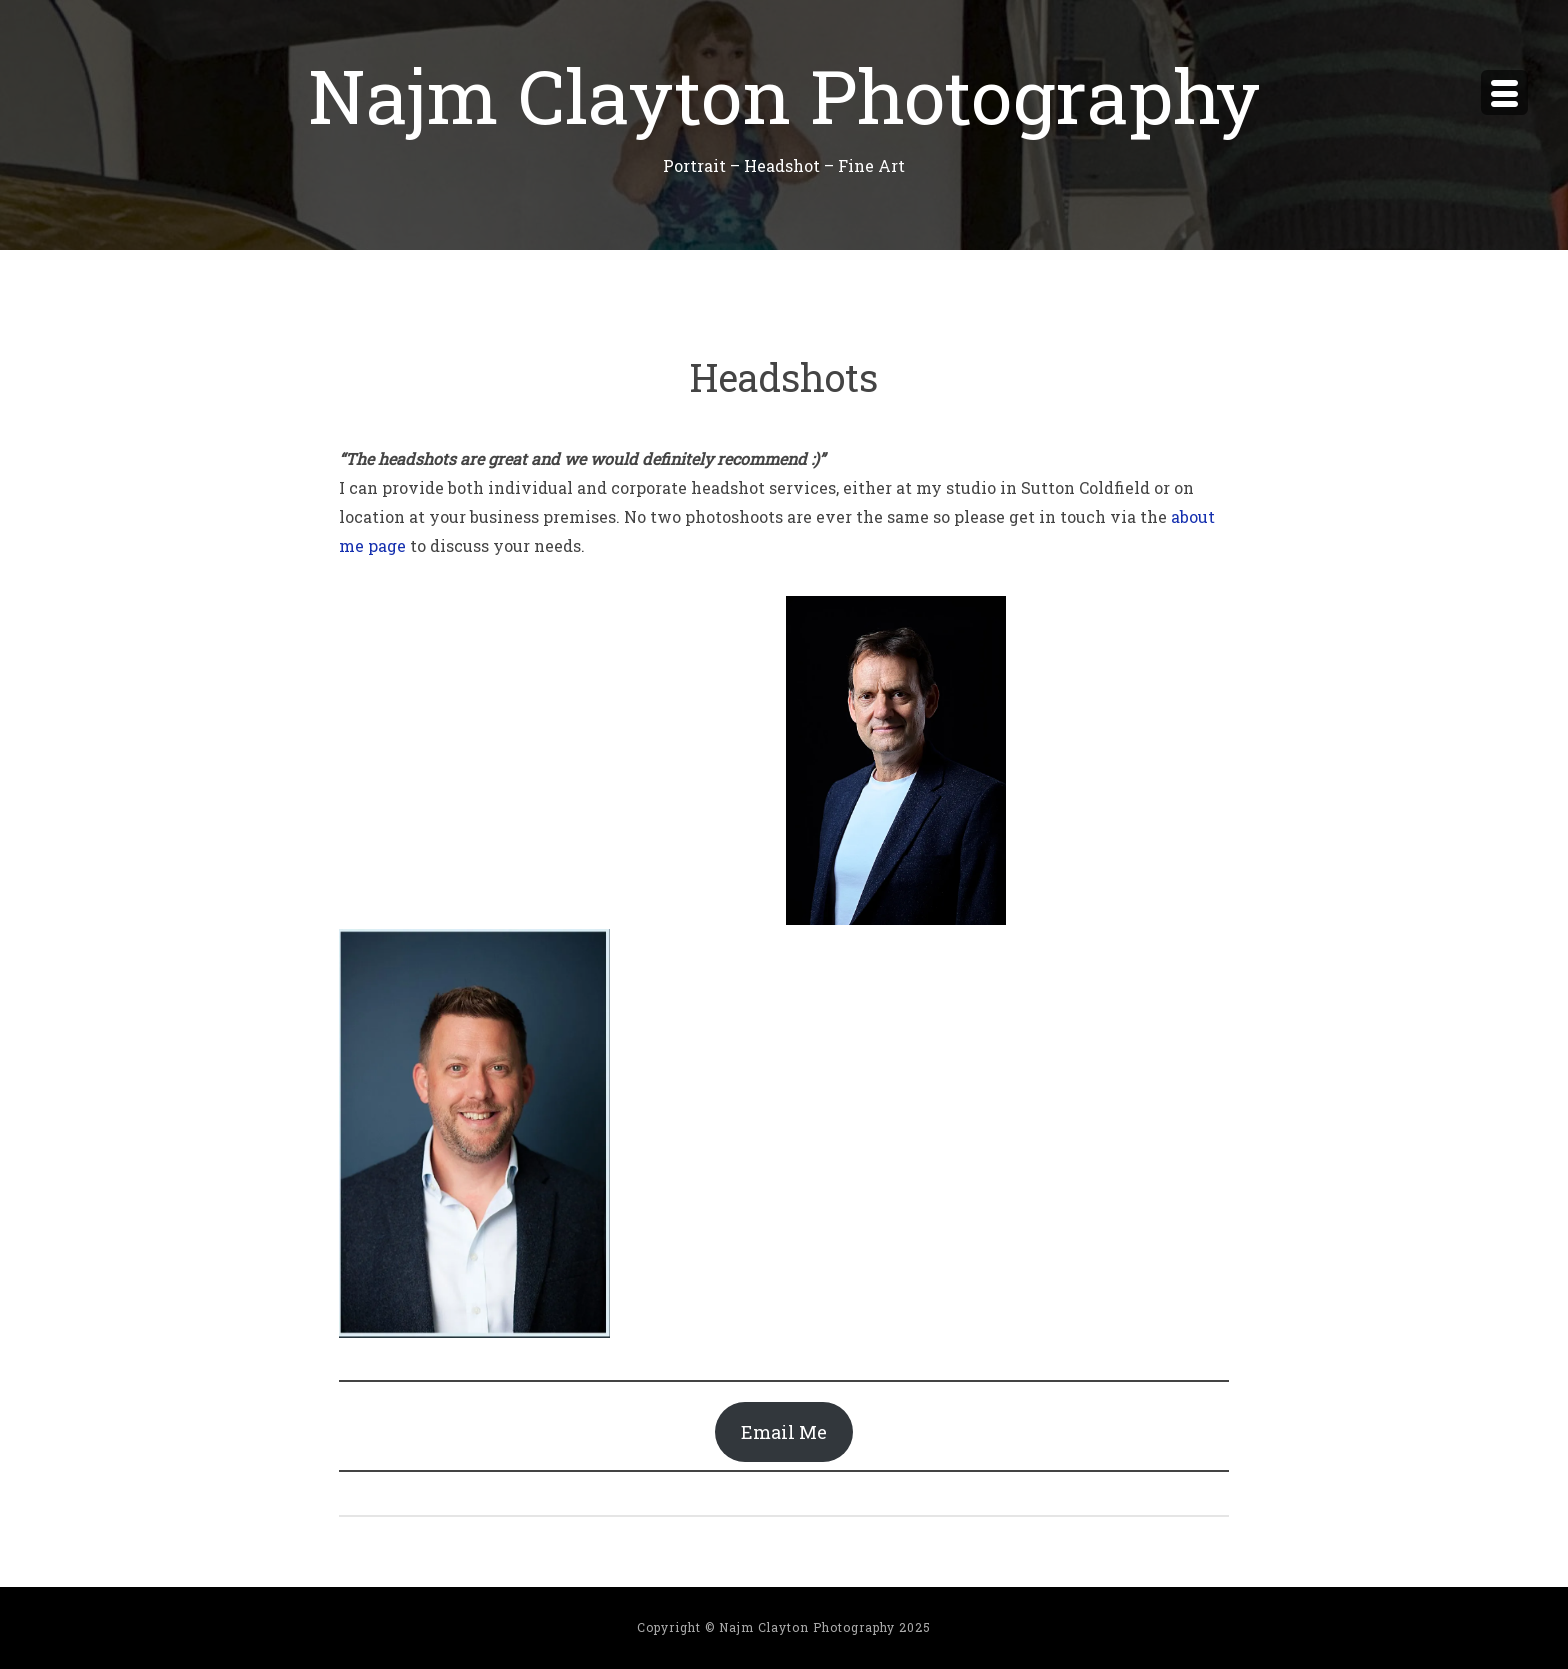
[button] (896, 760)
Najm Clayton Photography (784, 94)
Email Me (784, 1432)
